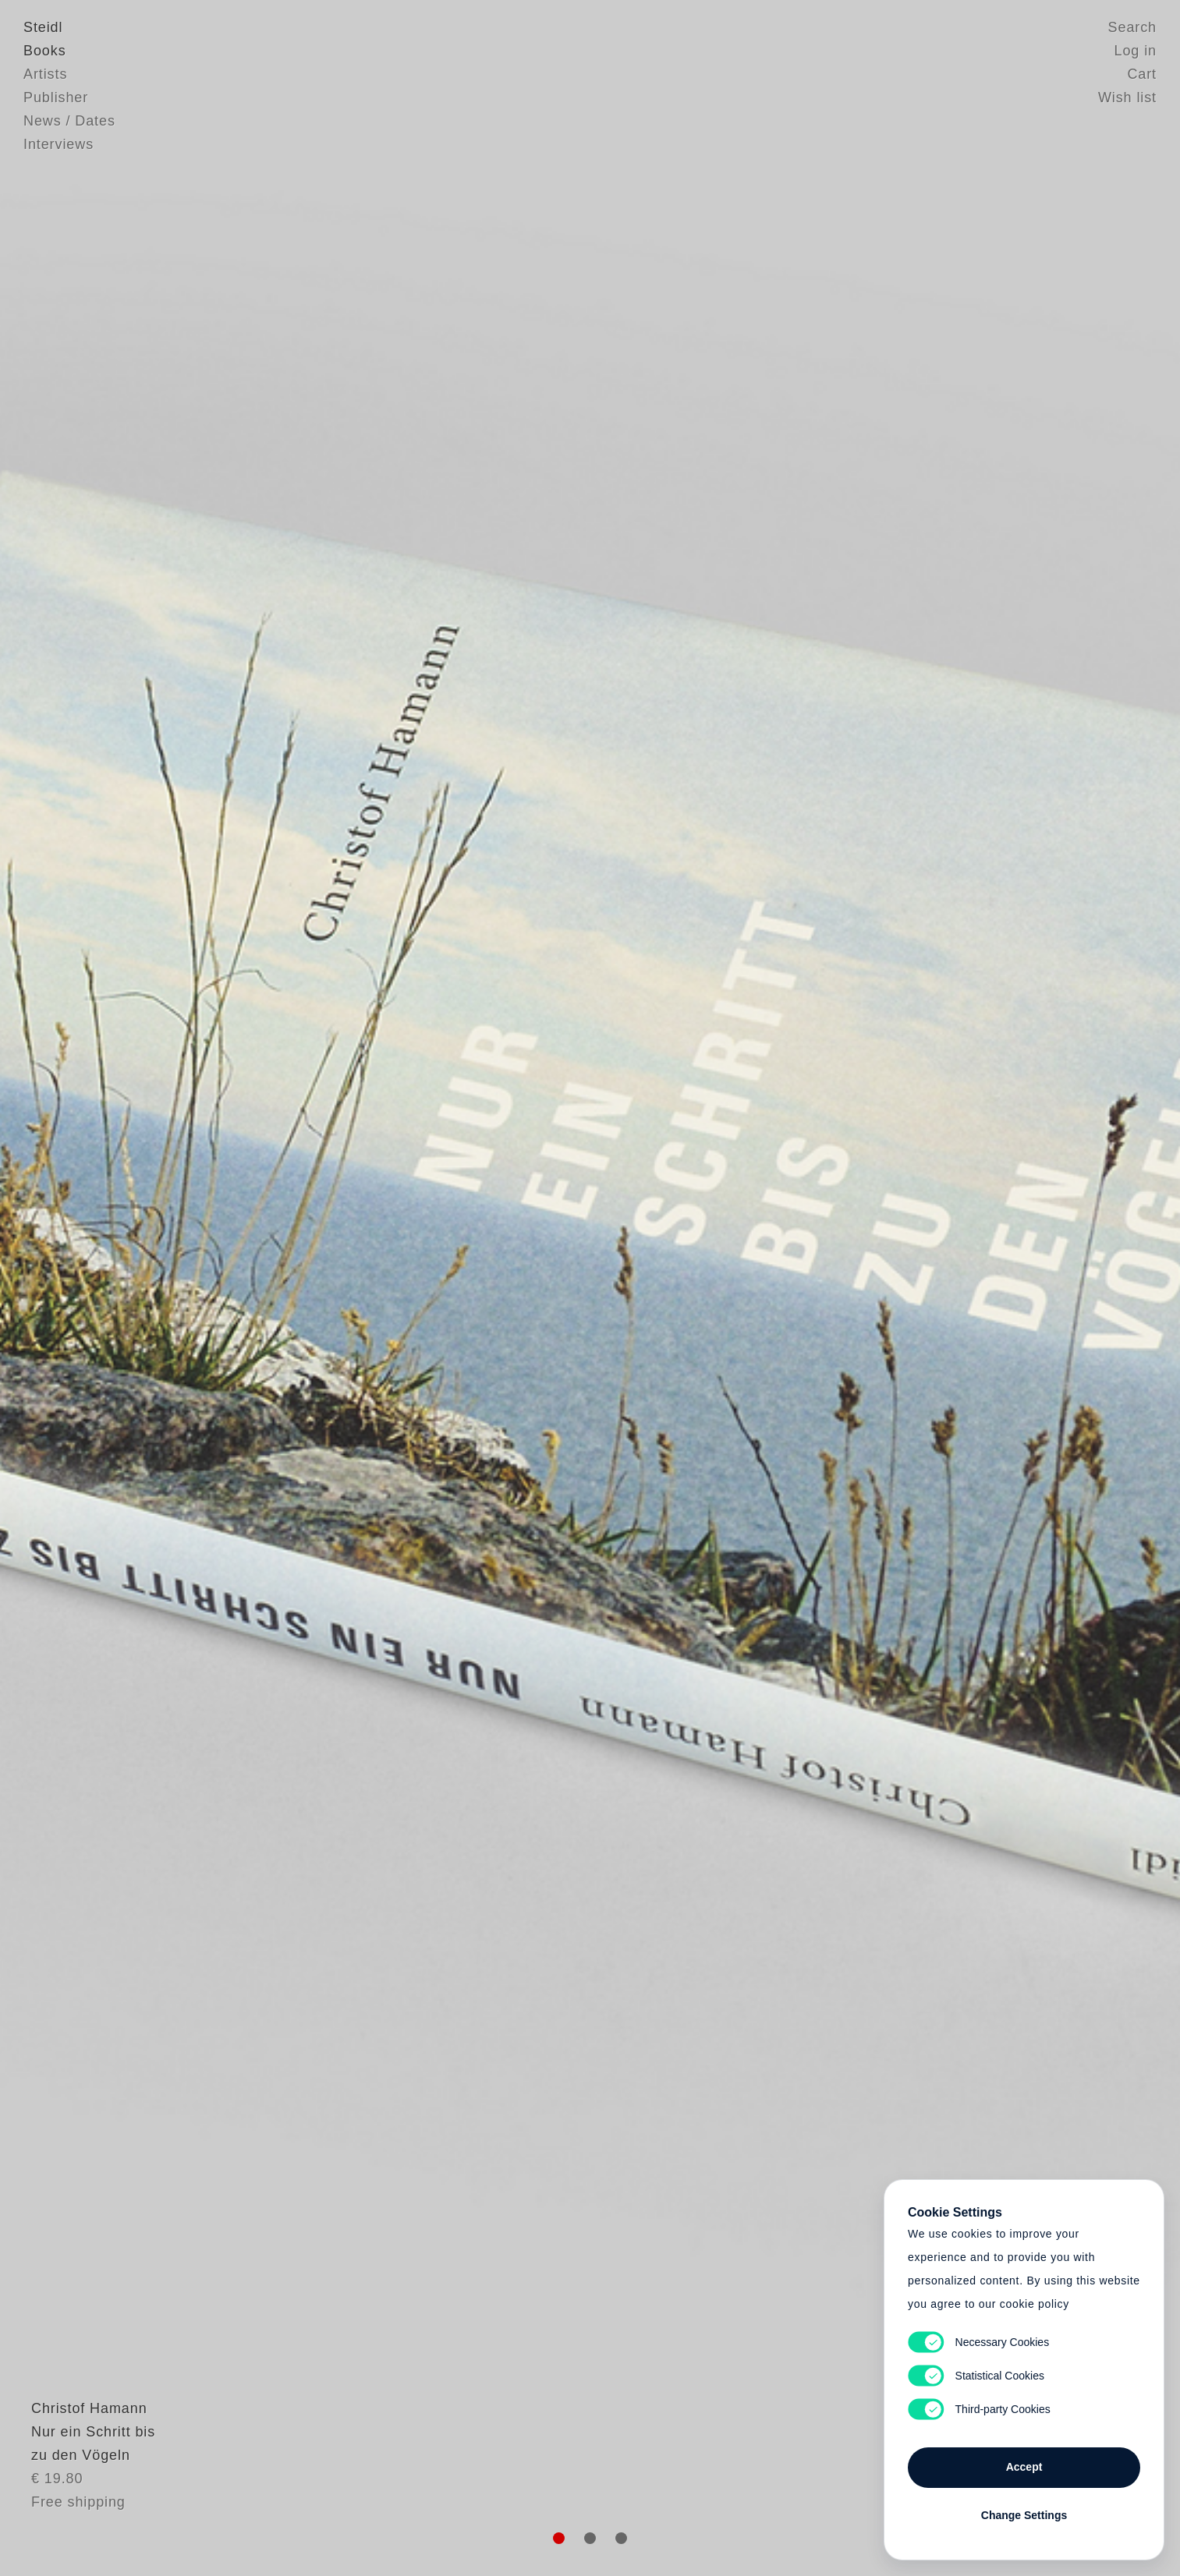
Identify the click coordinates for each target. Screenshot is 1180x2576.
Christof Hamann (81, 2447)
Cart (1142, 74)
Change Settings (1024, 2515)
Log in (1135, 50)
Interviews (58, 144)
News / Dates (69, 121)
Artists (45, 74)
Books (44, 50)
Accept (1024, 2467)
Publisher (55, 97)
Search (1132, 27)
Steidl (42, 27)
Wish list (1127, 97)
